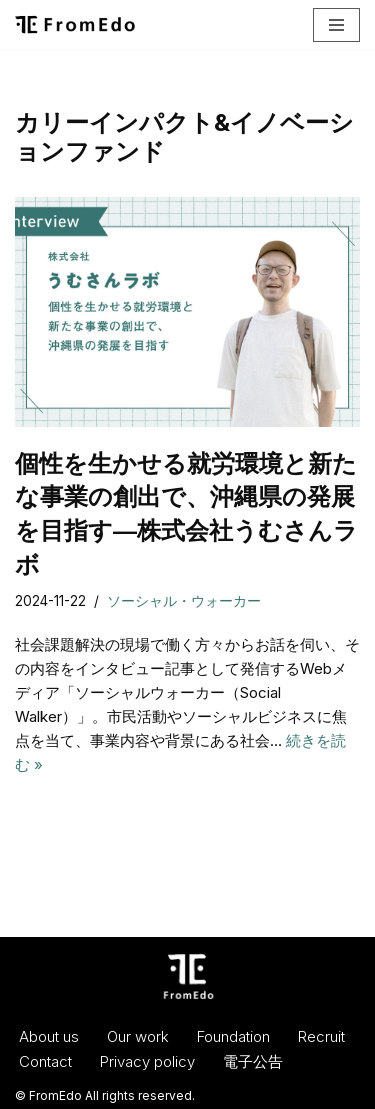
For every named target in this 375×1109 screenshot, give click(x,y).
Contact (45, 1061)
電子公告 (253, 1061)
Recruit (321, 1036)
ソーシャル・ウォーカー (184, 601)
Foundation (233, 1036)
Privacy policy (147, 1061)
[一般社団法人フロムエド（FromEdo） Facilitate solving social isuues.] (75, 24)
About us (49, 1036)
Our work (138, 1036)
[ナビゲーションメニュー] (336, 25)
